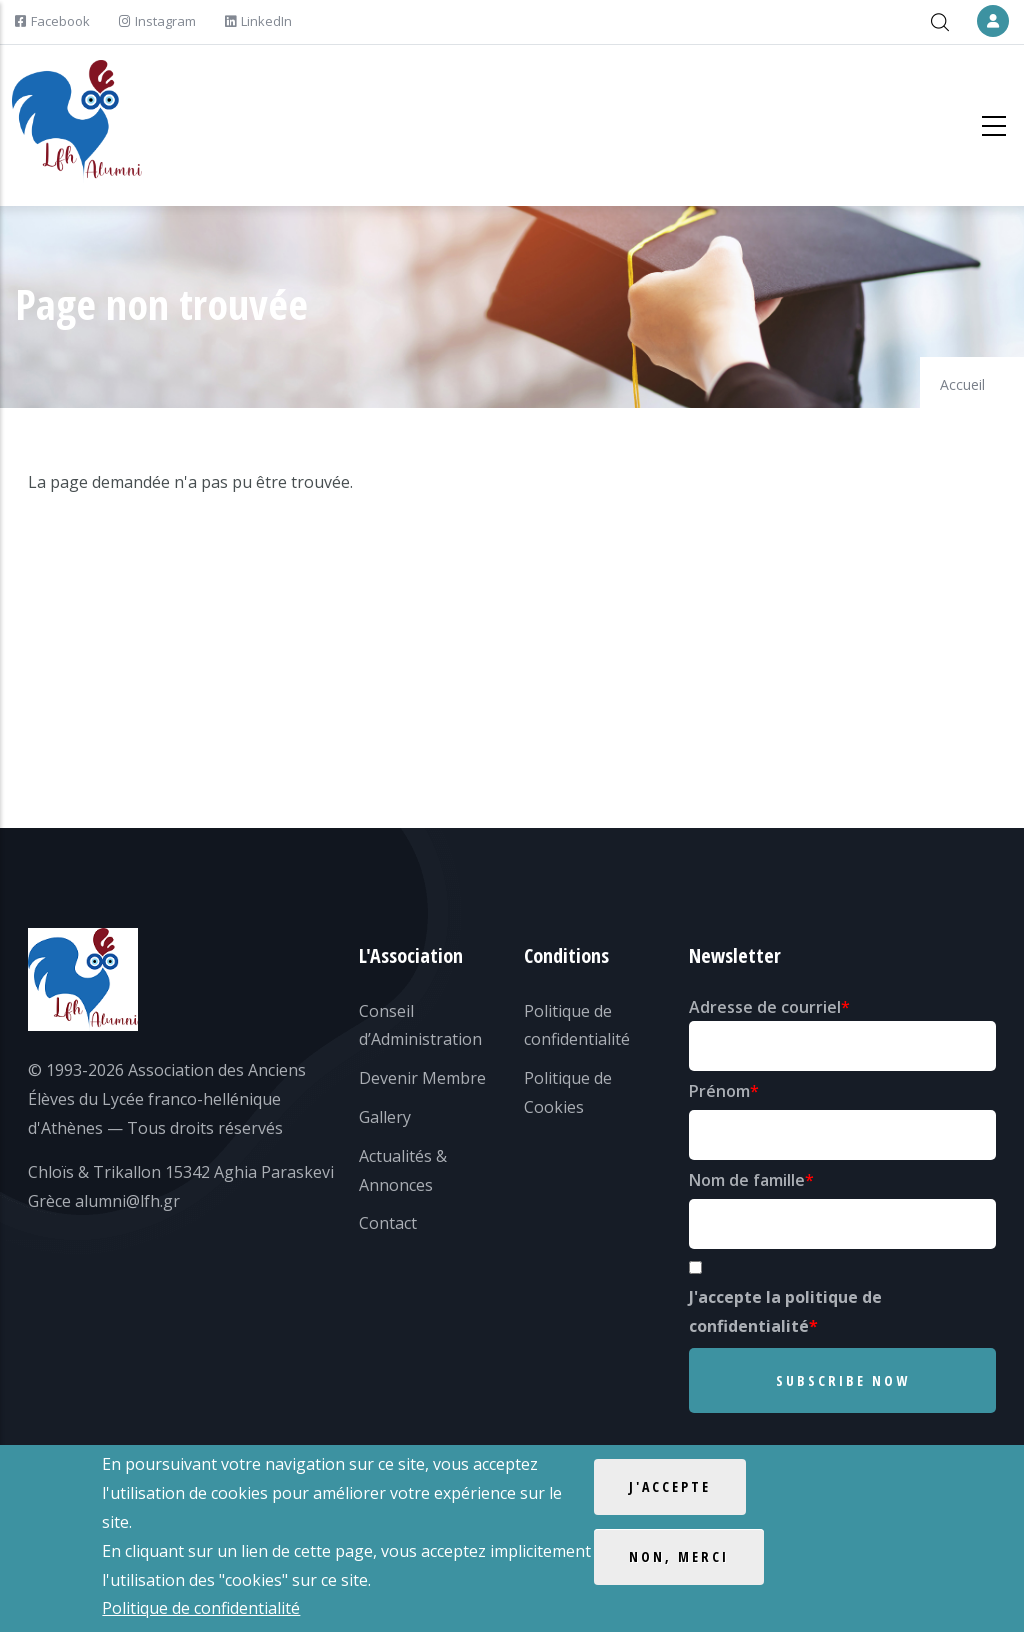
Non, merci (679, 1557)
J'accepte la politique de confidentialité (785, 1311)
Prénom (719, 1091)
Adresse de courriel (765, 1007)
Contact (388, 1223)
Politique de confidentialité (201, 1609)
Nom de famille (747, 1180)
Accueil (962, 384)
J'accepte (670, 1487)
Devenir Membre (422, 1078)
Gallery (385, 1117)
